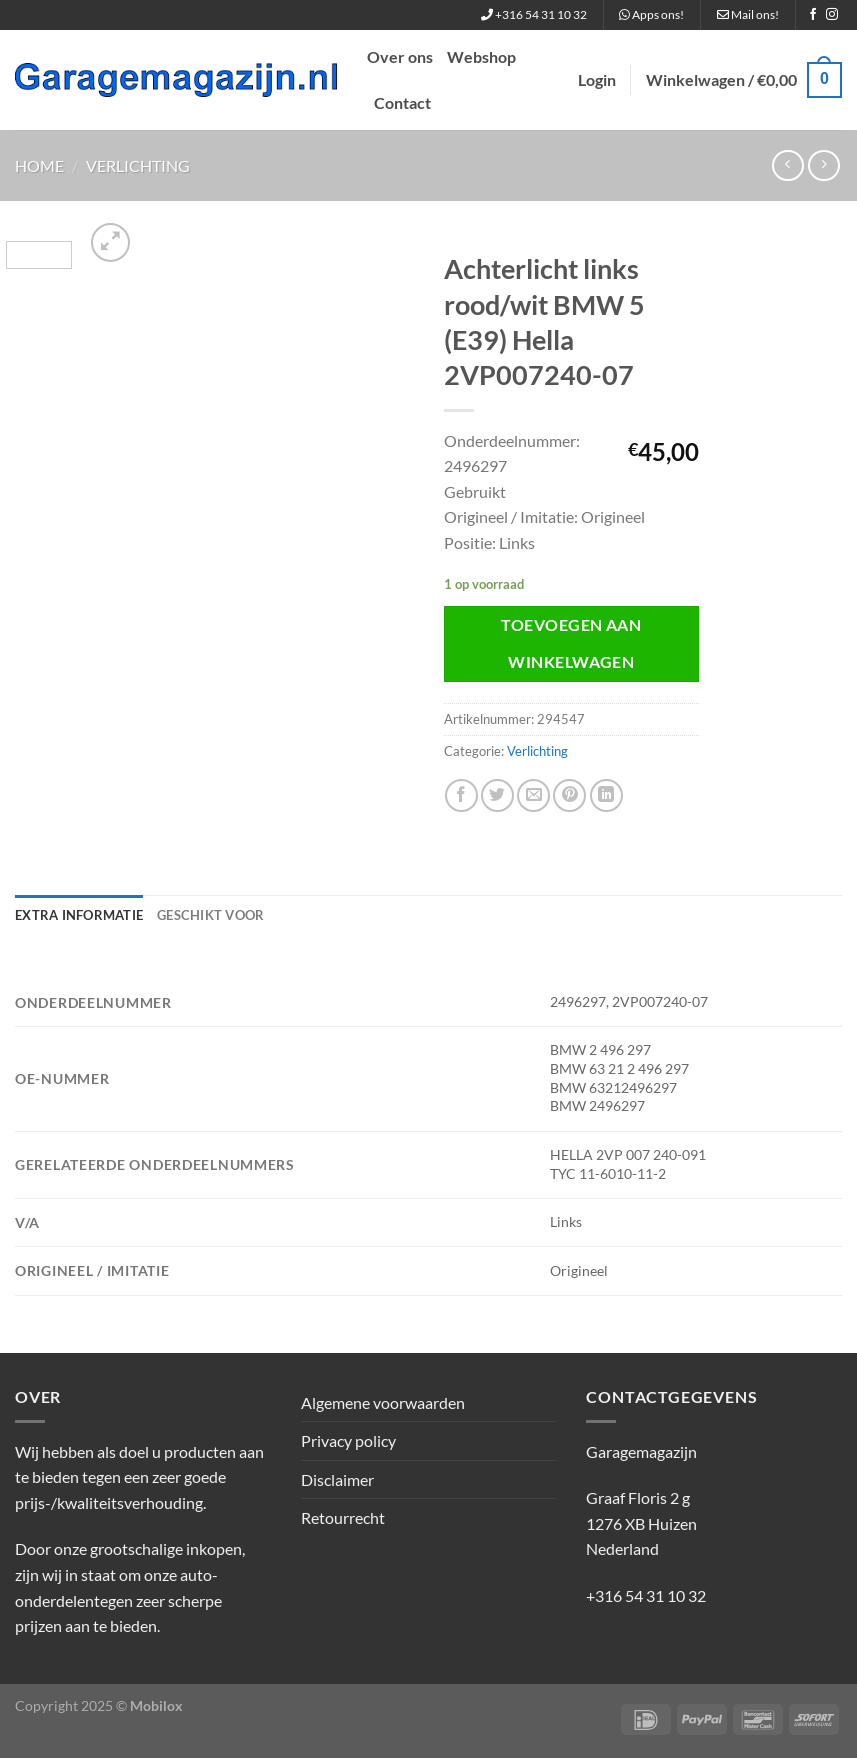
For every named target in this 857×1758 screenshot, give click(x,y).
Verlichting (138, 165)
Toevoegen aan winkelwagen (571, 643)
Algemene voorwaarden (383, 1402)
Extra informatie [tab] (79, 915)
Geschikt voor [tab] (210, 915)
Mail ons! (748, 14)
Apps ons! (651, 14)
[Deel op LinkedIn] (606, 795)
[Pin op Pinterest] (569, 795)
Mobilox (156, 1705)
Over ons (400, 56)
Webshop (481, 56)
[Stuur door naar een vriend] (533, 795)
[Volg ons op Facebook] (813, 15)
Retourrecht (343, 1517)
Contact (402, 102)
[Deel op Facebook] (461, 795)
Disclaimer (337, 1479)
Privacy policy (348, 1440)
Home (39, 165)
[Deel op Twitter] (497, 795)
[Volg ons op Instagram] (832, 15)
